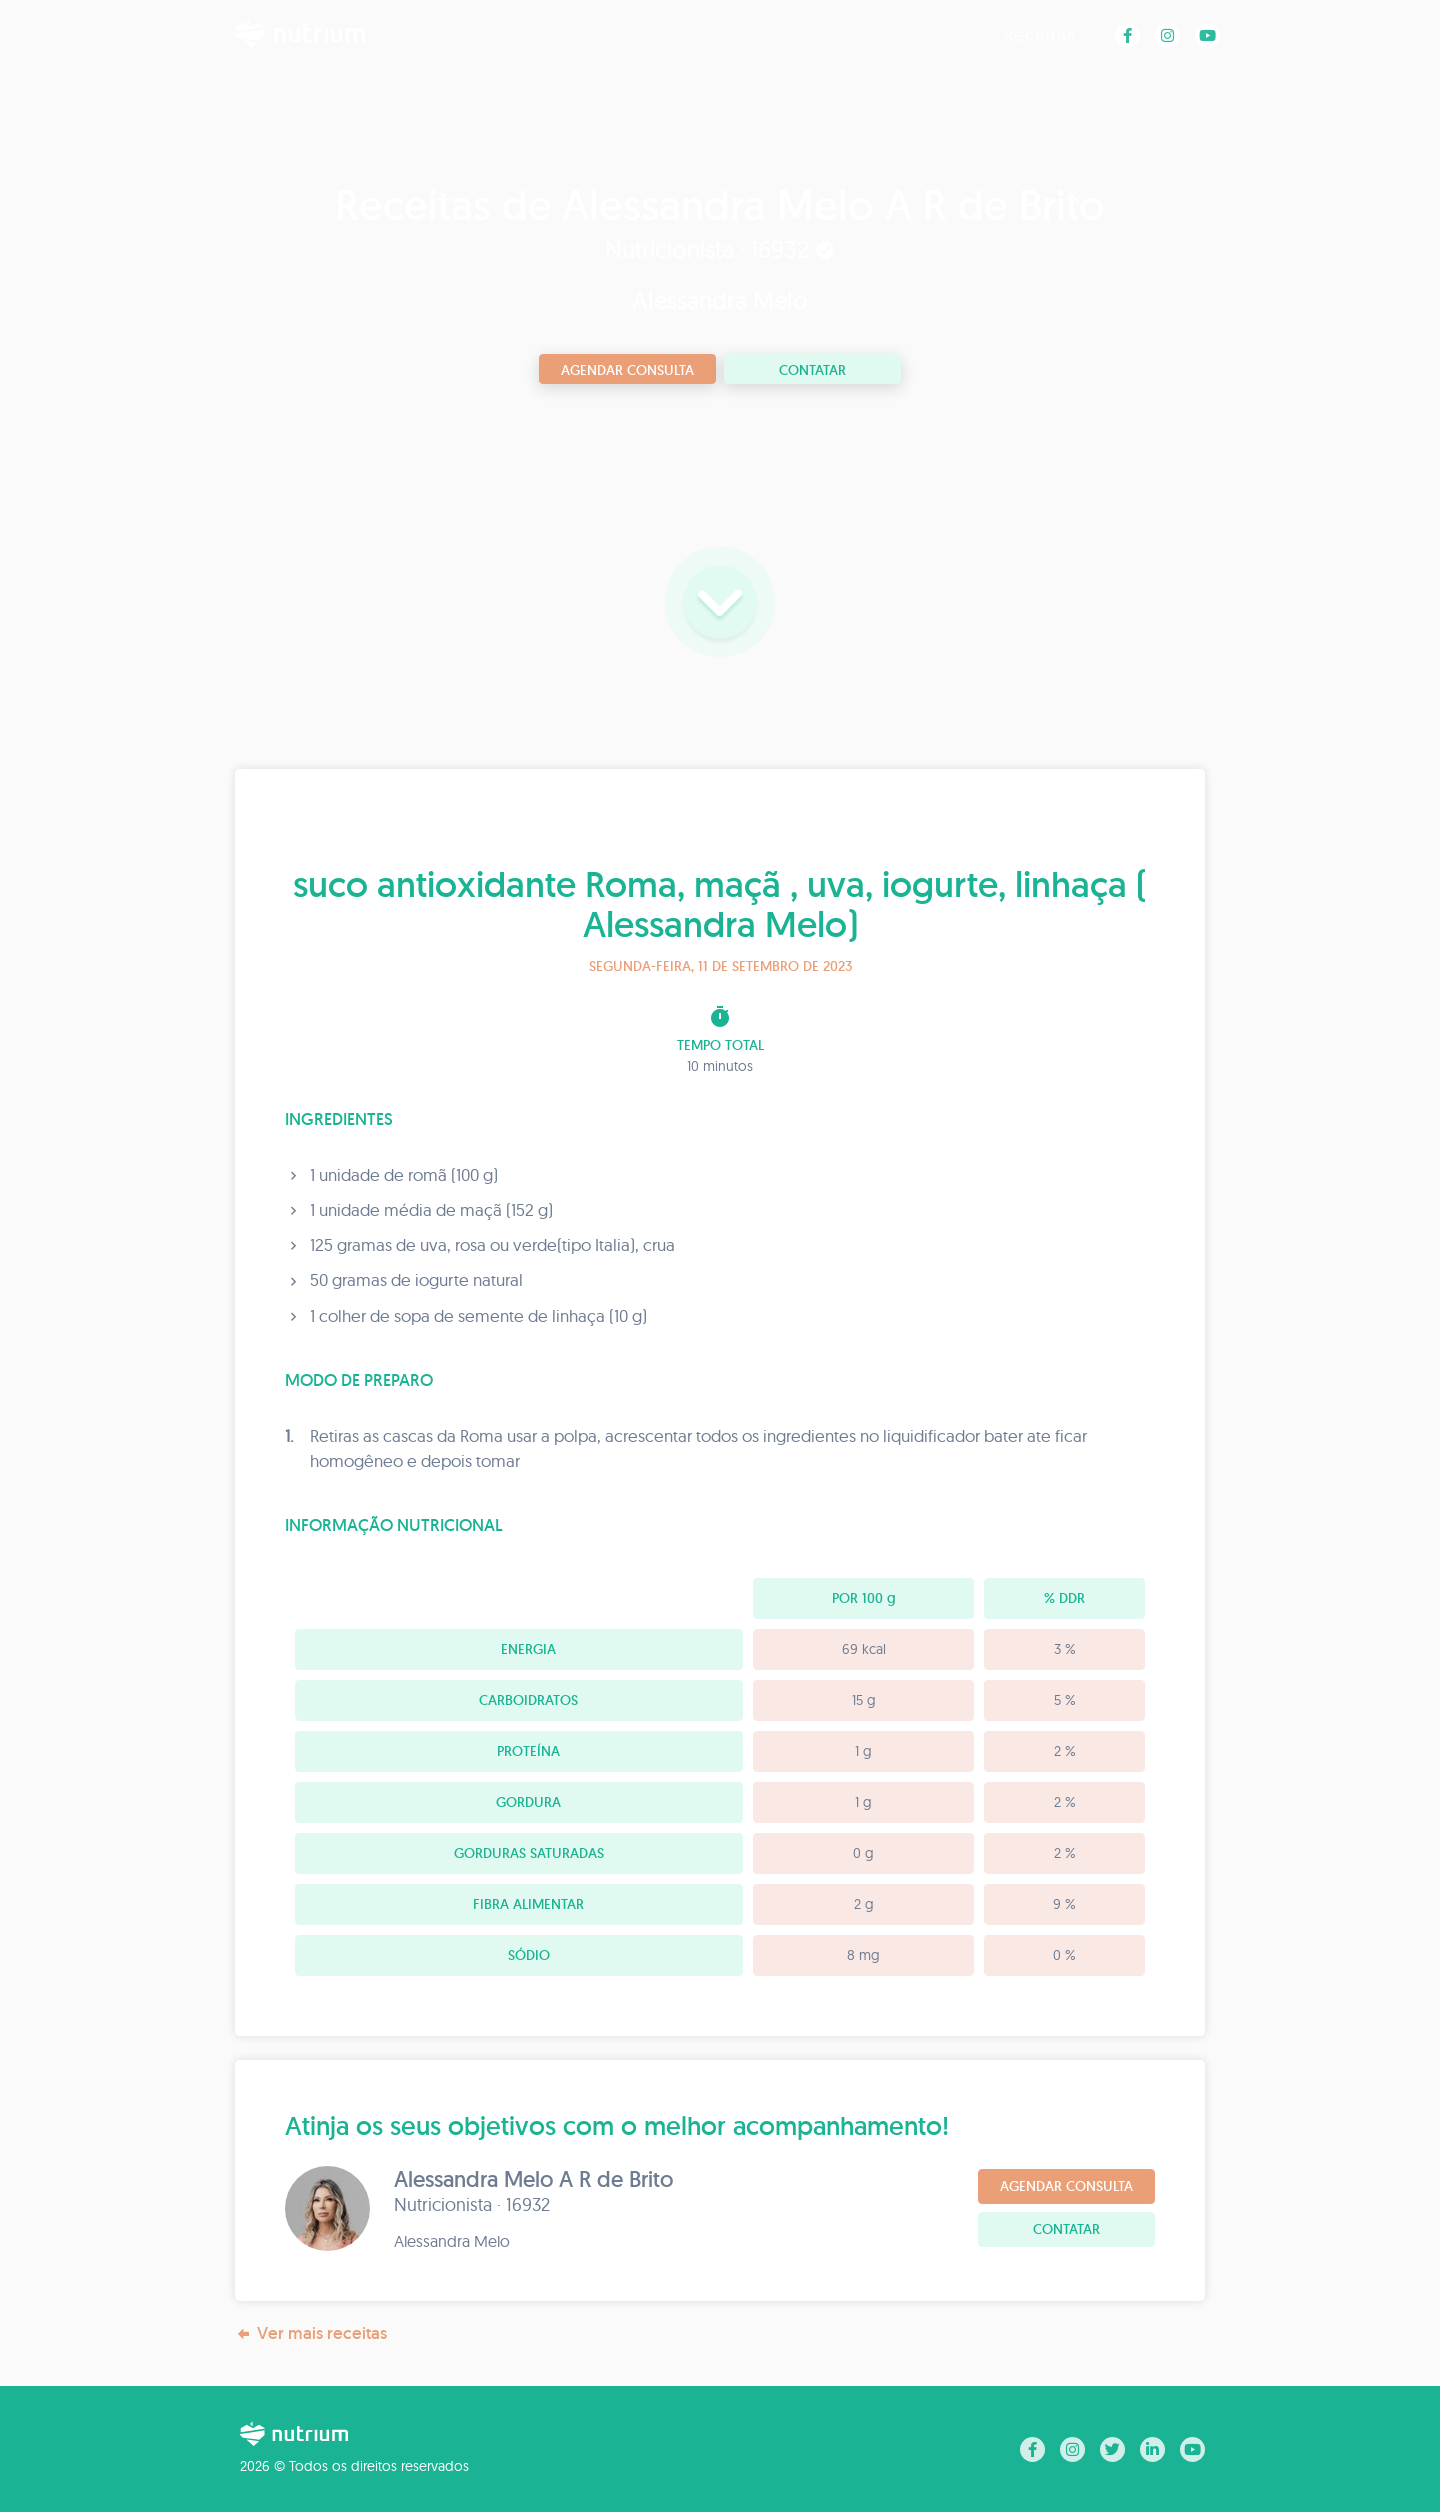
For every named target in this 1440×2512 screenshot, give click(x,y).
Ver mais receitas (311, 2333)
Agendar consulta (627, 370)
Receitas (1039, 34)
